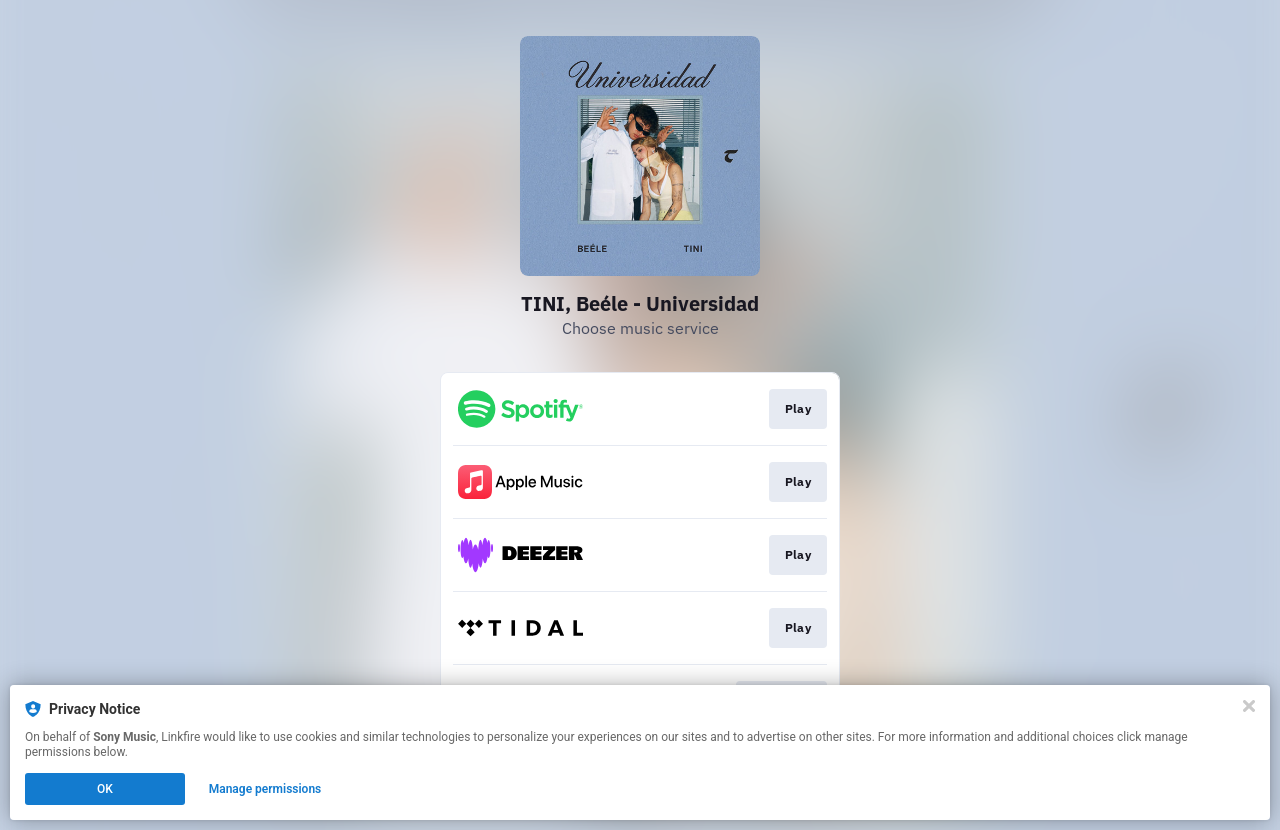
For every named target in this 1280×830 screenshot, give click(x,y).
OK (105, 789)
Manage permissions (265, 789)
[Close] (1249, 706)
